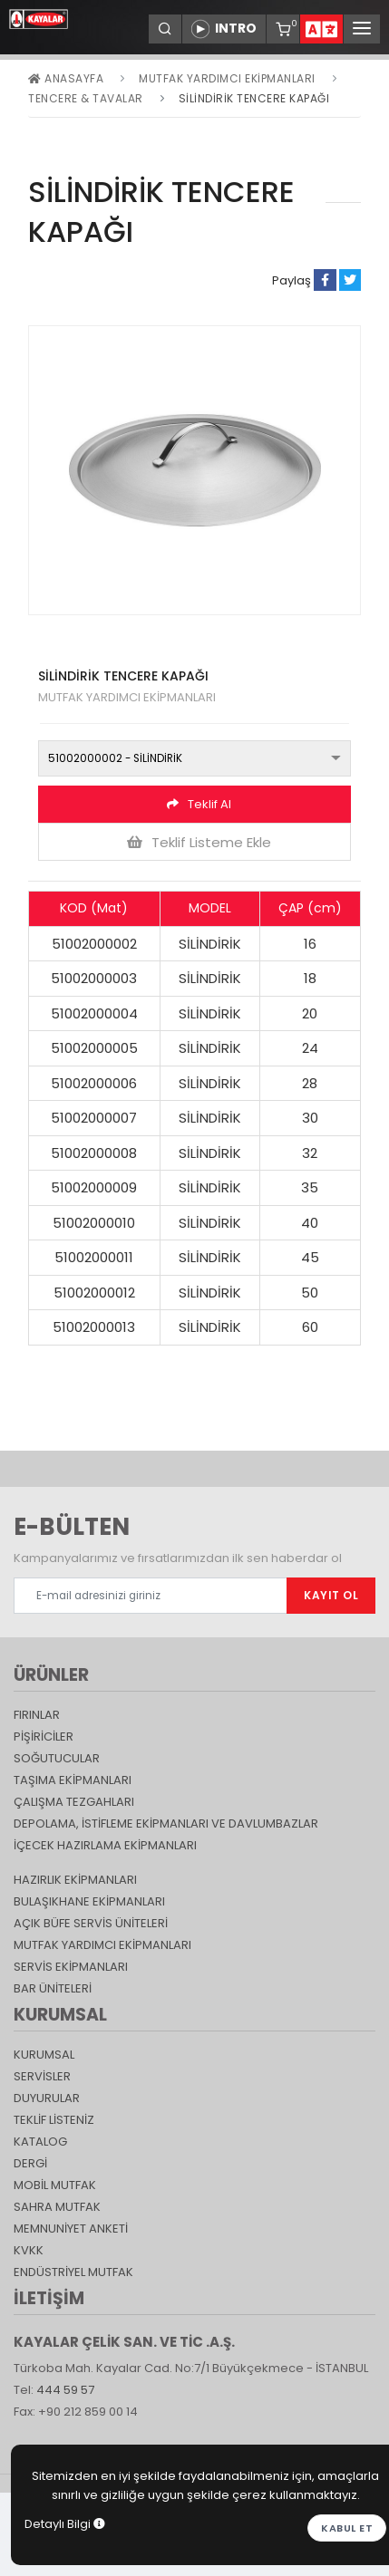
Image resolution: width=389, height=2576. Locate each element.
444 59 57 (65, 2389)
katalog (40, 2141)
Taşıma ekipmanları (72, 1780)
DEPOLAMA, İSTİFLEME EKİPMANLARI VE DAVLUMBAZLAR (166, 1823)
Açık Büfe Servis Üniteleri (91, 1923)
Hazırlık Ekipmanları (75, 1879)
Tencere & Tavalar (85, 98)
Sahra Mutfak (57, 2206)
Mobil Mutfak (55, 2185)
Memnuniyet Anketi (71, 2228)
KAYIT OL (331, 1595)
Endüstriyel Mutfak (73, 2272)
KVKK (29, 2250)
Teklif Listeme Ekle (199, 842)
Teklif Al (199, 804)
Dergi (30, 2163)
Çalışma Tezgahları (74, 1801)
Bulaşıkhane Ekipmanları (89, 1901)
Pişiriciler (43, 1736)
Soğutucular (57, 1758)
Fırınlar (37, 1714)
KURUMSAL (44, 2054)
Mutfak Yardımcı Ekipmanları (227, 78)
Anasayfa (65, 78)
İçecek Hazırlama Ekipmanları (105, 1845)
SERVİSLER (42, 2076)
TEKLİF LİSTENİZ (54, 2119)
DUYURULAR (47, 2098)
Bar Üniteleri (53, 1988)
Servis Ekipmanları (71, 1966)
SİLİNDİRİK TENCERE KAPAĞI (254, 98)
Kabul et (347, 2528)
